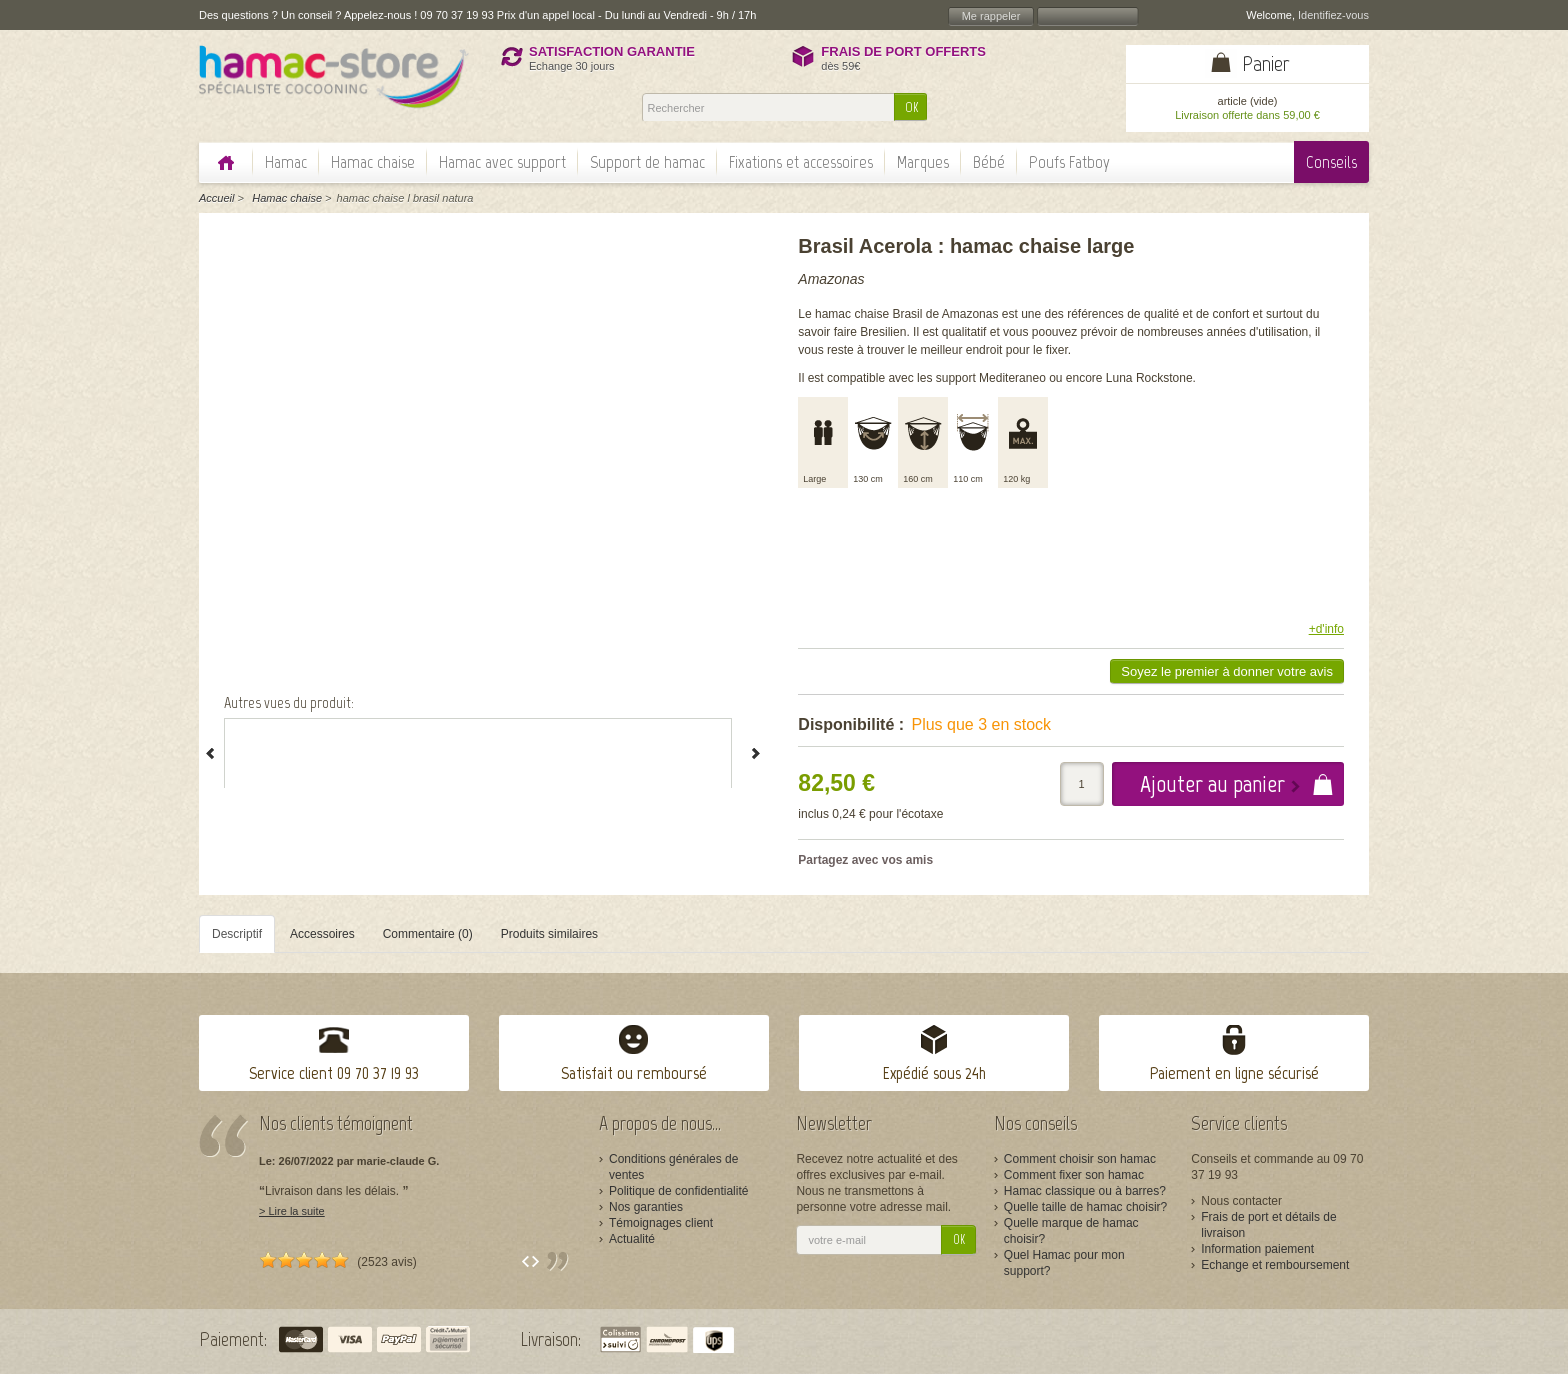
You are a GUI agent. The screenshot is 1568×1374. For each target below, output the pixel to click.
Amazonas (831, 279)
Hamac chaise (373, 162)
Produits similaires (549, 934)
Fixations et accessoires (801, 162)
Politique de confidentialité (678, 1191)
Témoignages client (661, 1223)
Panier (1266, 63)
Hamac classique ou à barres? (1085, 1191)
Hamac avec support (502, 162)
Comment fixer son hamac (1074, 1175)
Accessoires (322, 934)
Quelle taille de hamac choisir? (1085, 1207)
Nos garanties (646, 1207)
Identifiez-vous (1333, 15)
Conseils (1331, 162)
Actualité (632, 1239)
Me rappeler (991, 16)
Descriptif (237, 934)
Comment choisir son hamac (1080, 1159)
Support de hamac (647, 162)
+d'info (1326, 629)
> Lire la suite (292, 1211)
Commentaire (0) (428, 934)
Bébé (989, 162)
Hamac (286, 162)
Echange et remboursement (1275, 1265)
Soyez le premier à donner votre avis (1227, 671)
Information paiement (1257, 1249)
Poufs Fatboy (1069, 162)
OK (911, 107)
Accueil (216, 198)
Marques (923, 162)
